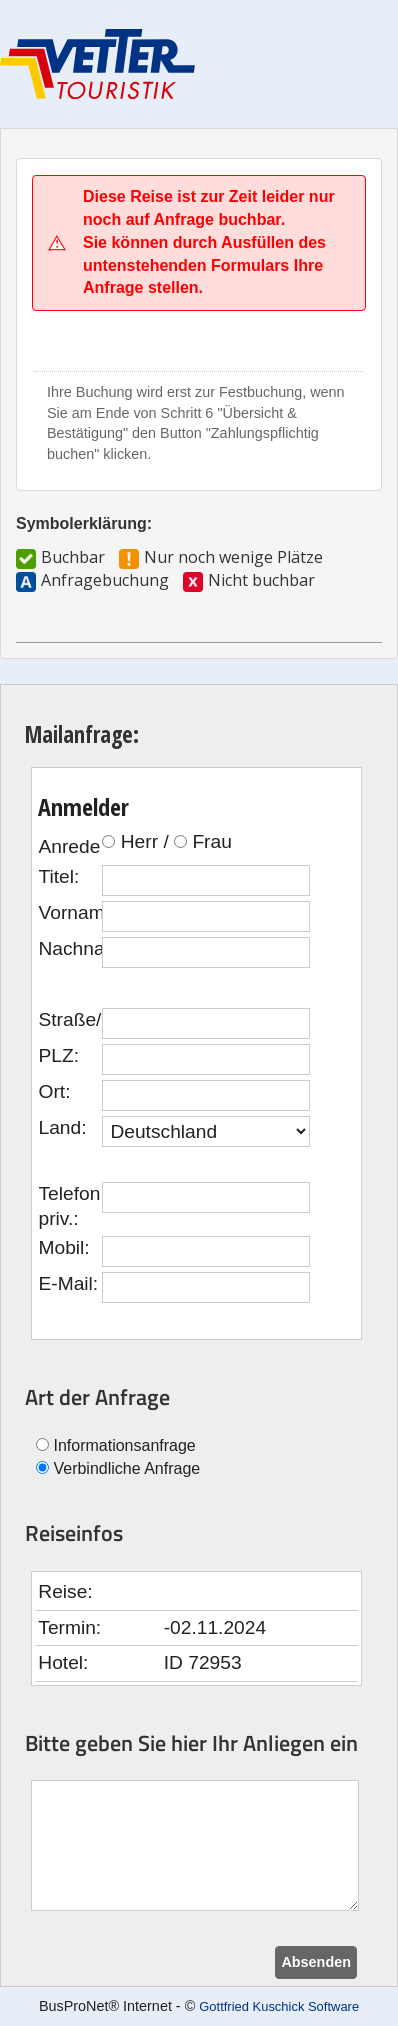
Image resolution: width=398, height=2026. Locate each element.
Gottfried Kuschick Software (279, 2006)
